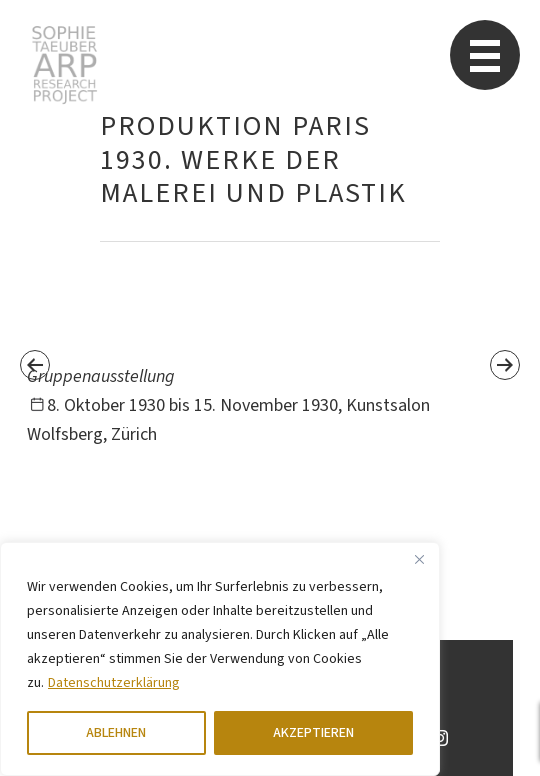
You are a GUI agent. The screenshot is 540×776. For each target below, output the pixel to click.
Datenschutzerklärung (114, 683)
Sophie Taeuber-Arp (64, 65)
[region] (220, 659)
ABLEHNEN (116, 733)
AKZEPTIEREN (313, 733)
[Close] (419, 559)
